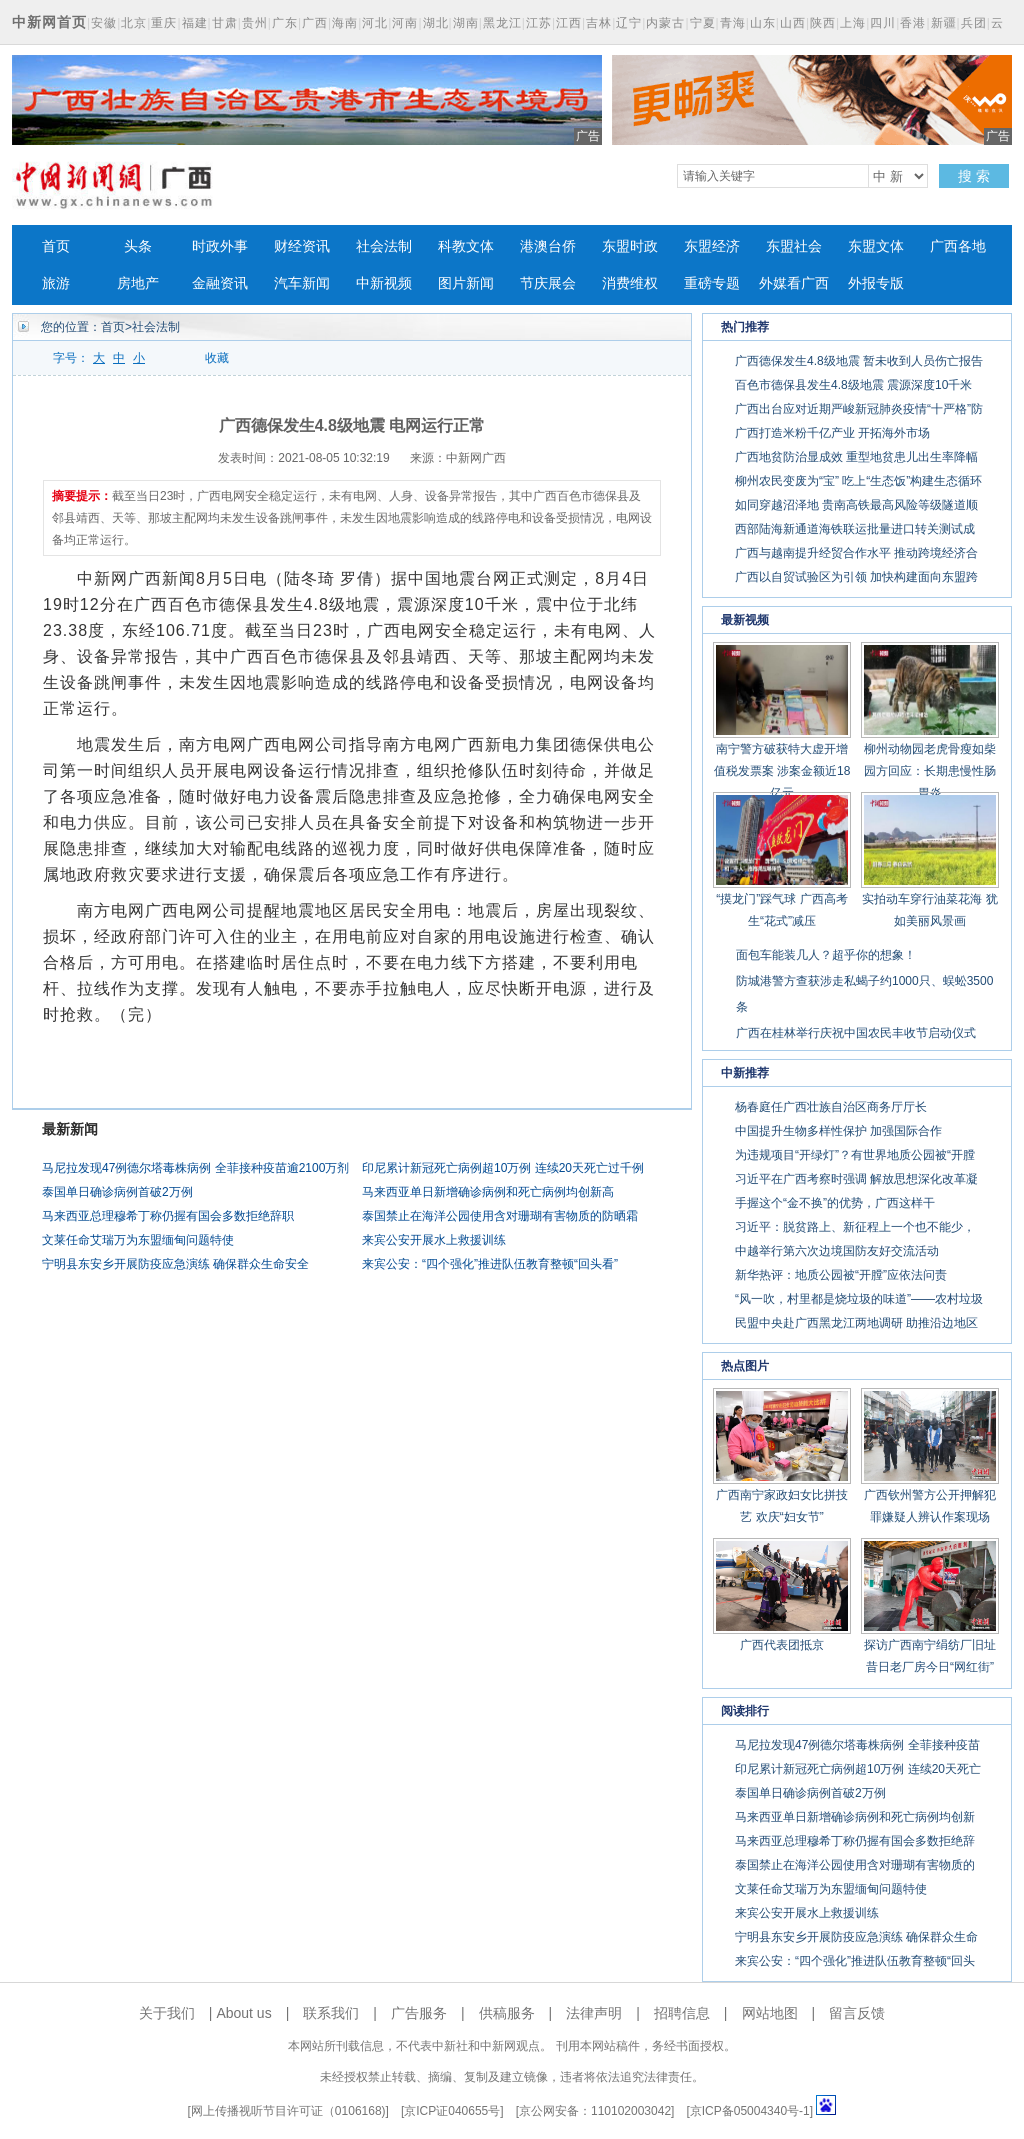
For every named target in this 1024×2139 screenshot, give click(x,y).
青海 (733, 23)
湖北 (436, 23)
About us (243, 2013)
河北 (375, 23)
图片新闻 (466, 283)
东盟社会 (794, 246)
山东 (763, 23)
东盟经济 (712, 246)
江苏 (539, 23)
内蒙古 (665, 23)
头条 (138, 246)
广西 (315, 23)
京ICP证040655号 (452, 2111)
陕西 (823, 23)
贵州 (255, 23)
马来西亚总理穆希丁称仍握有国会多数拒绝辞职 (168, 1216)
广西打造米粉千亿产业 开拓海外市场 (832, 433)
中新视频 (384, 283)
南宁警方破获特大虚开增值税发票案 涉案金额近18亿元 (782, 771)
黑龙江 (502, 23)
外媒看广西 (794, 283)
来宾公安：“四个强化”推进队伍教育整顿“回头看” (490, 1264)
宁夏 (703, 23)
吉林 (599, 23)
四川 (883, 23)
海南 (345, 23)
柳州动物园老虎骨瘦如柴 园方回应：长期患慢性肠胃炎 (930, 771)
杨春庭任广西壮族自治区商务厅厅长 (831, 1107)
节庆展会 (548, 283)
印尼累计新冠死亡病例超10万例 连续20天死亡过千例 (503, 1168)
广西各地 (958, 246)
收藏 (217, 358)
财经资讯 (302, 246)
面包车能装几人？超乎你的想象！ (826, 955)
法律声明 (594, 2013)
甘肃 (225, 23)
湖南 (466, 23)
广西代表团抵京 (782, 1645)
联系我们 (331, 2013)
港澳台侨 (548, 246)
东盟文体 (876, 246)
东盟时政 (630, 246)
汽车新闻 (302, 283)
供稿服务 (507, 2013)
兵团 (974, 23)
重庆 (164, 23)
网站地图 (770, 2013)
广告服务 (419, 2013)
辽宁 (629, 23)
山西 (793, 23)
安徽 (104, 23)
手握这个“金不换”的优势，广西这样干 (835, 1203)
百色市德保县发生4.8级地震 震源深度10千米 (853, 385)
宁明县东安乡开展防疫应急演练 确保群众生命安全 (175, 1264)
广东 (285, 23)
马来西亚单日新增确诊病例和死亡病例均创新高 (488, 1192)
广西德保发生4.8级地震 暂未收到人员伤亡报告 (859, 361)
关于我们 (167, 2013)
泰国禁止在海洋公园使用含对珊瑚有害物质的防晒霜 (500, 1216)
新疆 (944, 23)
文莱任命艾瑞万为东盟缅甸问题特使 (138, 1240)
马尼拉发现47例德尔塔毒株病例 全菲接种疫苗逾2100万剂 (195, 1168)
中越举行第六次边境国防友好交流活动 (837, 1251)
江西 (569, 23)
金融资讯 (220, 283)
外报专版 (876, 283)
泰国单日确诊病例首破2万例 (117, 1192)
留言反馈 (857, 2013)
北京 (134, 23)
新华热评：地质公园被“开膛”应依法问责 (841, 1275)
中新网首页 (49, 22)
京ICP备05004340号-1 (750, 2111)
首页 (56, 246)
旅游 (56, 283)
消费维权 (630, 283)
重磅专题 (712, 283)
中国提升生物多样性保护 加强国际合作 (838, 1131)
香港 (913, 23)
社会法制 (384, 246)
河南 (405, 23)
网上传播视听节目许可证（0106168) (288, 2111)
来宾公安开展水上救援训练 (434, 1240)
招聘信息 (682, 2013)
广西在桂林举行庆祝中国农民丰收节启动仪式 (856, 1033)
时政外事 (220, 246)
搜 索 (974, 176)
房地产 (138, 283)
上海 (853, 23)
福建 (195, 23)
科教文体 (466, 246)
